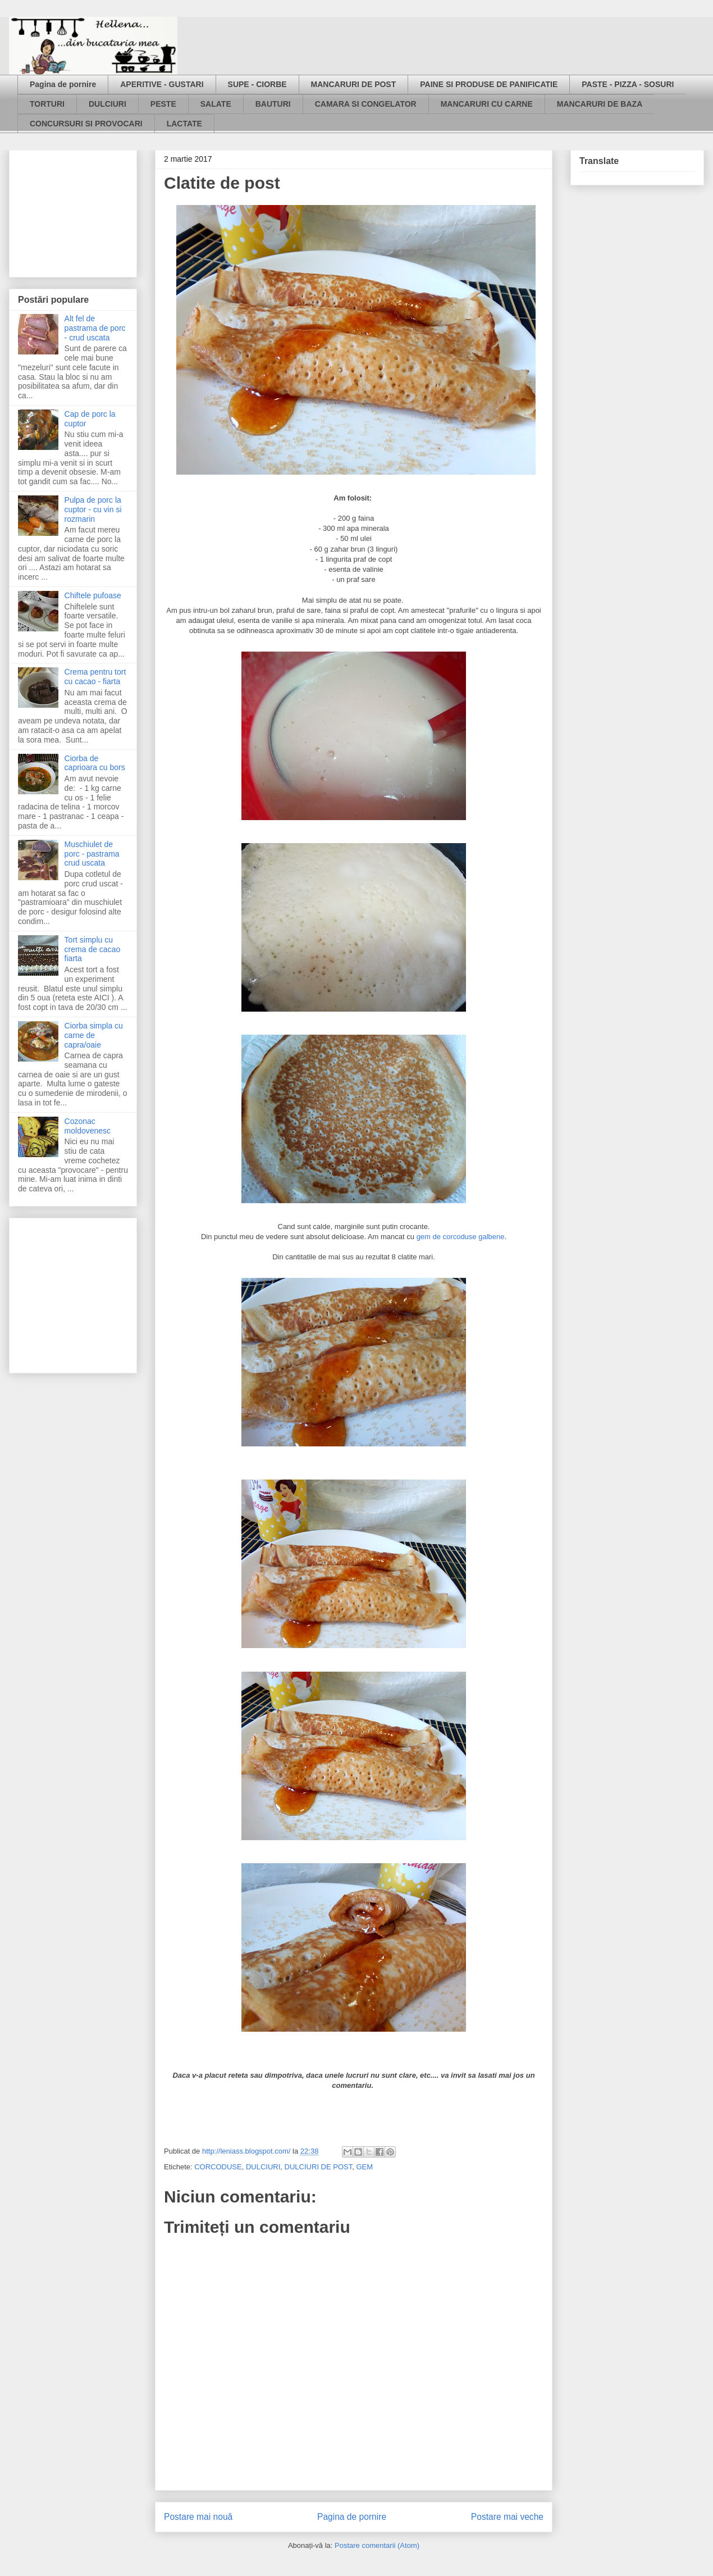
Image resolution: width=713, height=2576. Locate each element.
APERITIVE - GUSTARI (161, 84)
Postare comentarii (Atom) (377, 2545)
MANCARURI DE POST (353, 84)
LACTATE (184, 123)
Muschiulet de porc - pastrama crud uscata (92, 854)
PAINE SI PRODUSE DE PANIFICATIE (488, 84)
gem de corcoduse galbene (461, 1236)
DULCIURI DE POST (319, 2167)
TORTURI (47, 103)
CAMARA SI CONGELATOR (366, 103)
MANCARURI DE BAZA (599, 103)
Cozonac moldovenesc (88, 1126)
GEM (364, 2167)
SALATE (215, 103)
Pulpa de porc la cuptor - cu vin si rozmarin (93, 509)
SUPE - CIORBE (257, 84)
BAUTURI (273, 103)
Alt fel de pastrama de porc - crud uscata (95, 328)
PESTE (163, 103)
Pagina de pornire (63, 84)
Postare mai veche (507, 2517)
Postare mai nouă (198, 2517)
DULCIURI (107, 103)
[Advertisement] (74, 210)
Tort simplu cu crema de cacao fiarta (93, 949)
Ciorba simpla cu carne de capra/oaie (94, 1035)
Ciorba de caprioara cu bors (95, 763)
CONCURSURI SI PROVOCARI (86, 123)
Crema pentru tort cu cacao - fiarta (95, 676)
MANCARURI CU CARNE (487, 103)
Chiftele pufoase (93, 595)
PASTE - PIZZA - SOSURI (628, 84)
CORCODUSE (218, 2167)
